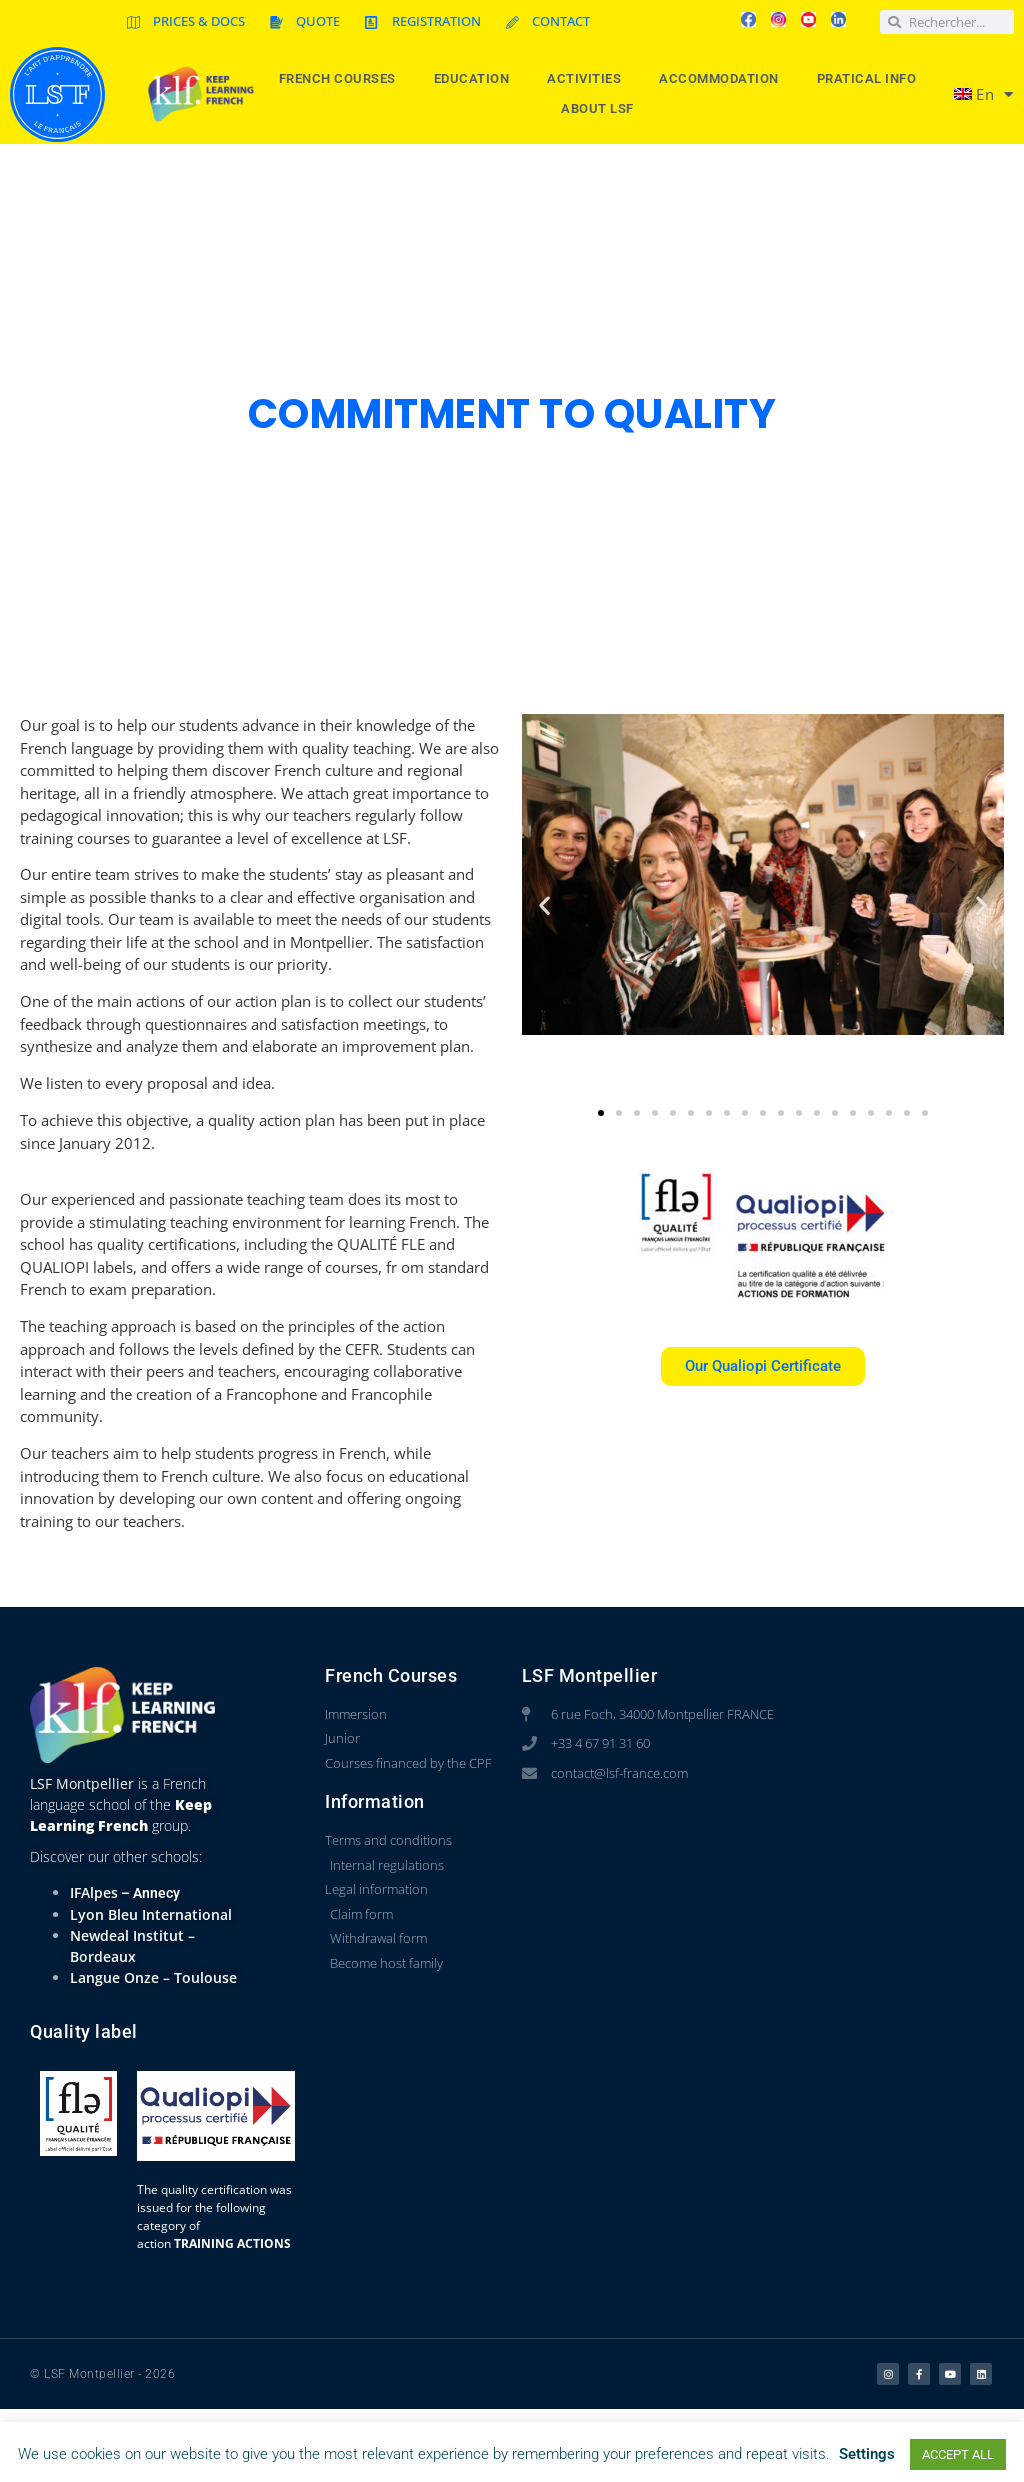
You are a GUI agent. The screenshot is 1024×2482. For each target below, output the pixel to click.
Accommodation (724, 79)
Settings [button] (867, 2454)
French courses (342, 79)
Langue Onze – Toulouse (153, 1977)
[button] (544, 905)
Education (477, 79)
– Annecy (149, 1893)
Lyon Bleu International (151, 1914)
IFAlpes (94, 1892)
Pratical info (872, 79)
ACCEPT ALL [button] (958, 2454)
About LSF (602, 109)
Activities (589, 79)
